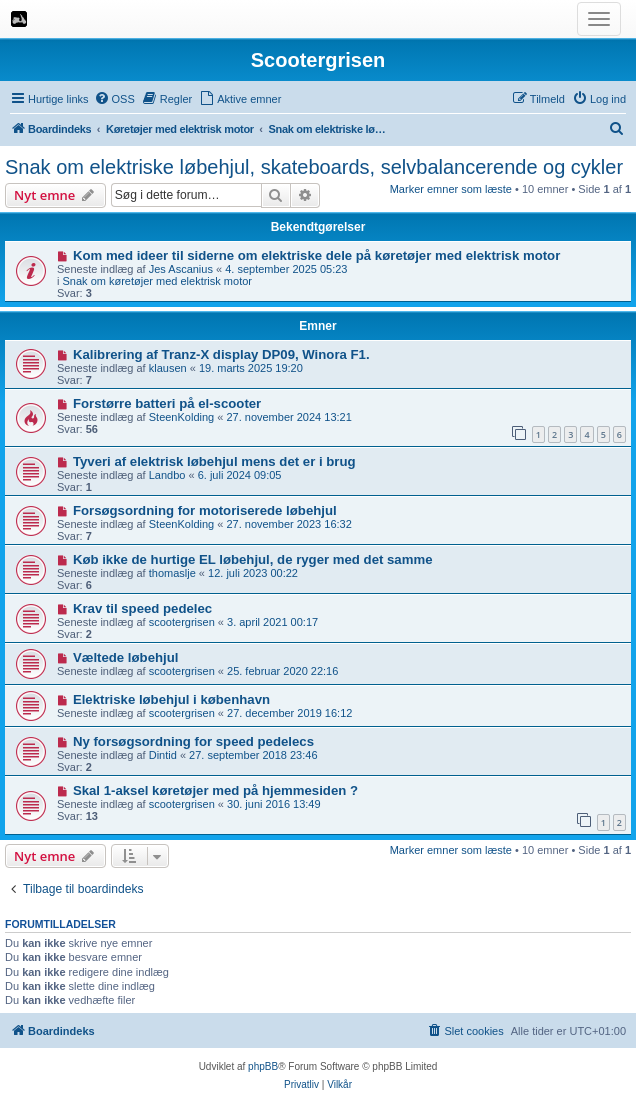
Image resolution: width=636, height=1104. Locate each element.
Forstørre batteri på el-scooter (167, 403)
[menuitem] (114, 99)
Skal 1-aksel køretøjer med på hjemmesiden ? (215, 790)
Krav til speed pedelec (142, 608)
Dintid (163, 755)
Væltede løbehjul (126, 657)
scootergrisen (182, 622)
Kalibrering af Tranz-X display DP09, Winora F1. (221, 354)
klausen (168, 368)
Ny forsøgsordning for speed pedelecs (193, 741)
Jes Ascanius (181, 269)
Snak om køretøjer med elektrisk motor (158, 281)
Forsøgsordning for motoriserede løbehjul (205, 510)
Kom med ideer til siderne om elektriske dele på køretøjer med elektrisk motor (316, 255)
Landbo (167, 475)
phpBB (263, 1066)
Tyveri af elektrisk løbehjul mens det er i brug (214, 461)
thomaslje (172, 573)
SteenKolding (181, 417)
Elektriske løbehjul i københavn (171, 699)
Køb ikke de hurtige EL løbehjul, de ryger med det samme (253, 559)
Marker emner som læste (451, 189)
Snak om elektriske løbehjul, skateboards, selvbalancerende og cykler (314, 167)
